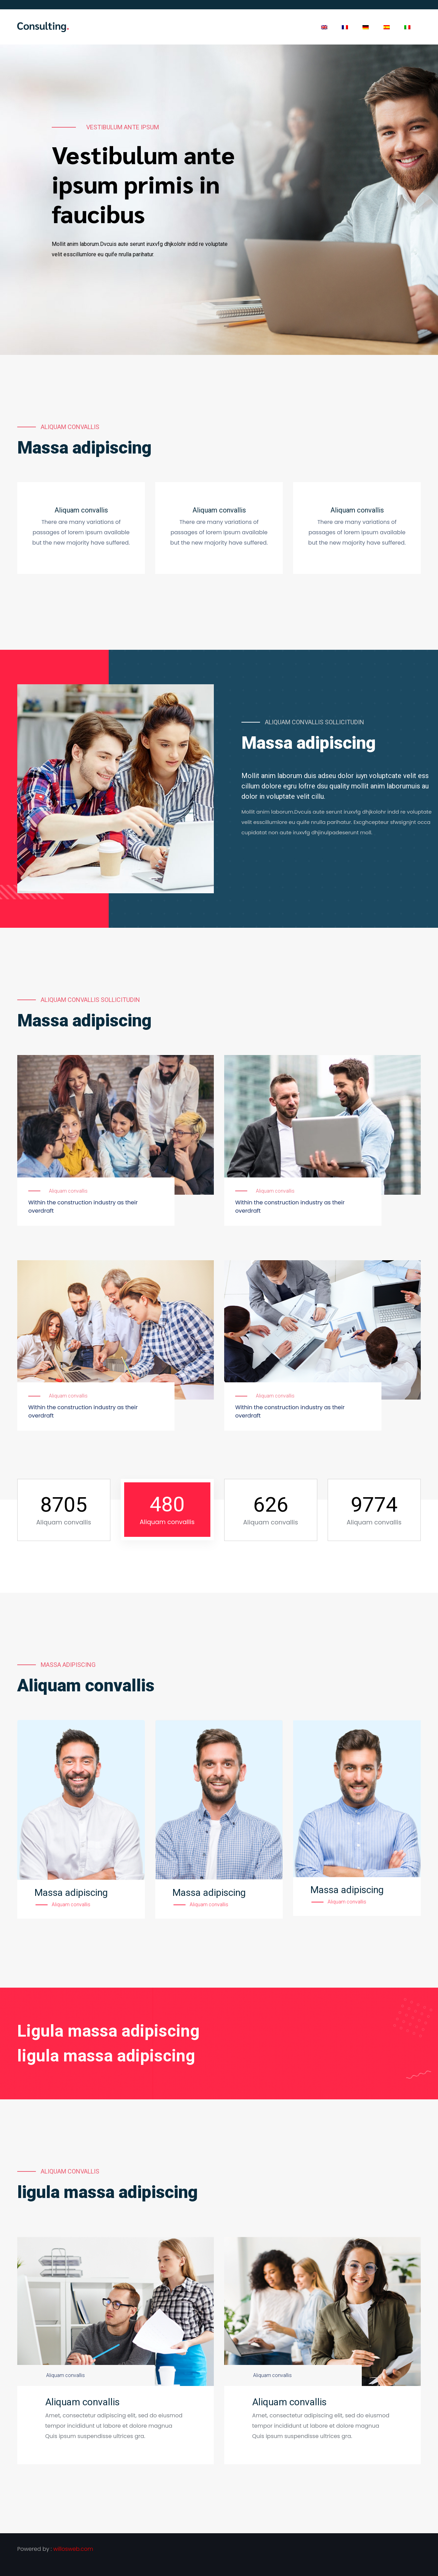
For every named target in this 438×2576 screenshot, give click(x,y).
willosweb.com (73, 2549)
